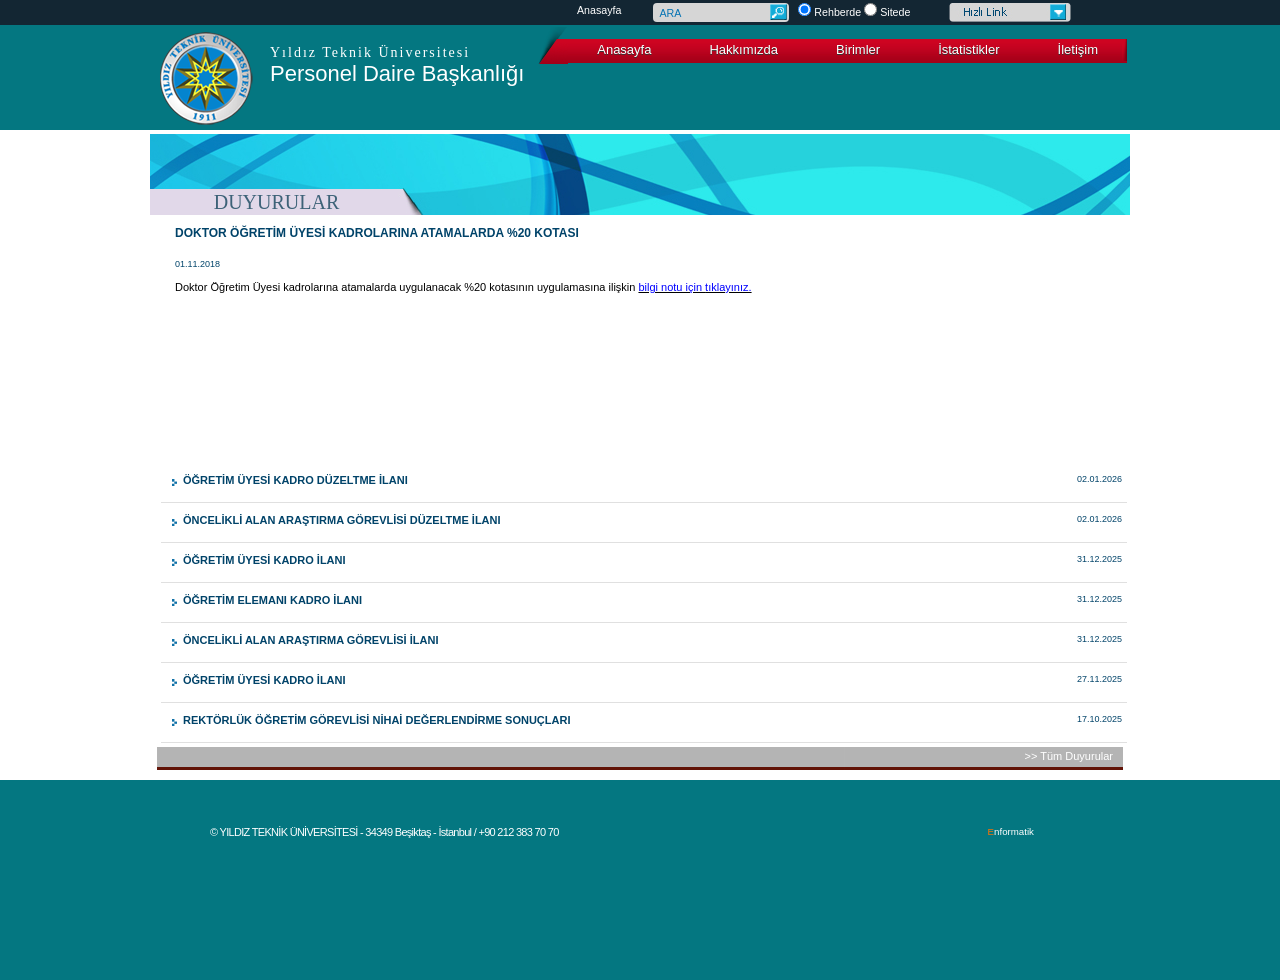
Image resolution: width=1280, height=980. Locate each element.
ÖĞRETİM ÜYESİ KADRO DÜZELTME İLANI (295, 480)
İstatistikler (968, 49)
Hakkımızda (743, 49)
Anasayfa (599, 10)
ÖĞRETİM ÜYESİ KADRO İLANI (264, 560)
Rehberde (837, 12)
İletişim (1078, 49)
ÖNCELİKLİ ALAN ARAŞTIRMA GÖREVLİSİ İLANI (310, 640)
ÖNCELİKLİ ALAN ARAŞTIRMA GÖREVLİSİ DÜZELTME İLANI (342, 520)
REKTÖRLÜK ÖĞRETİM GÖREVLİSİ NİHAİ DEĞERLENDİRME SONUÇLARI (376, 720)
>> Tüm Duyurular (1069, 756)
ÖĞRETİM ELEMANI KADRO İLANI (272, 600)
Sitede (895, 12)
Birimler (858, 49)
